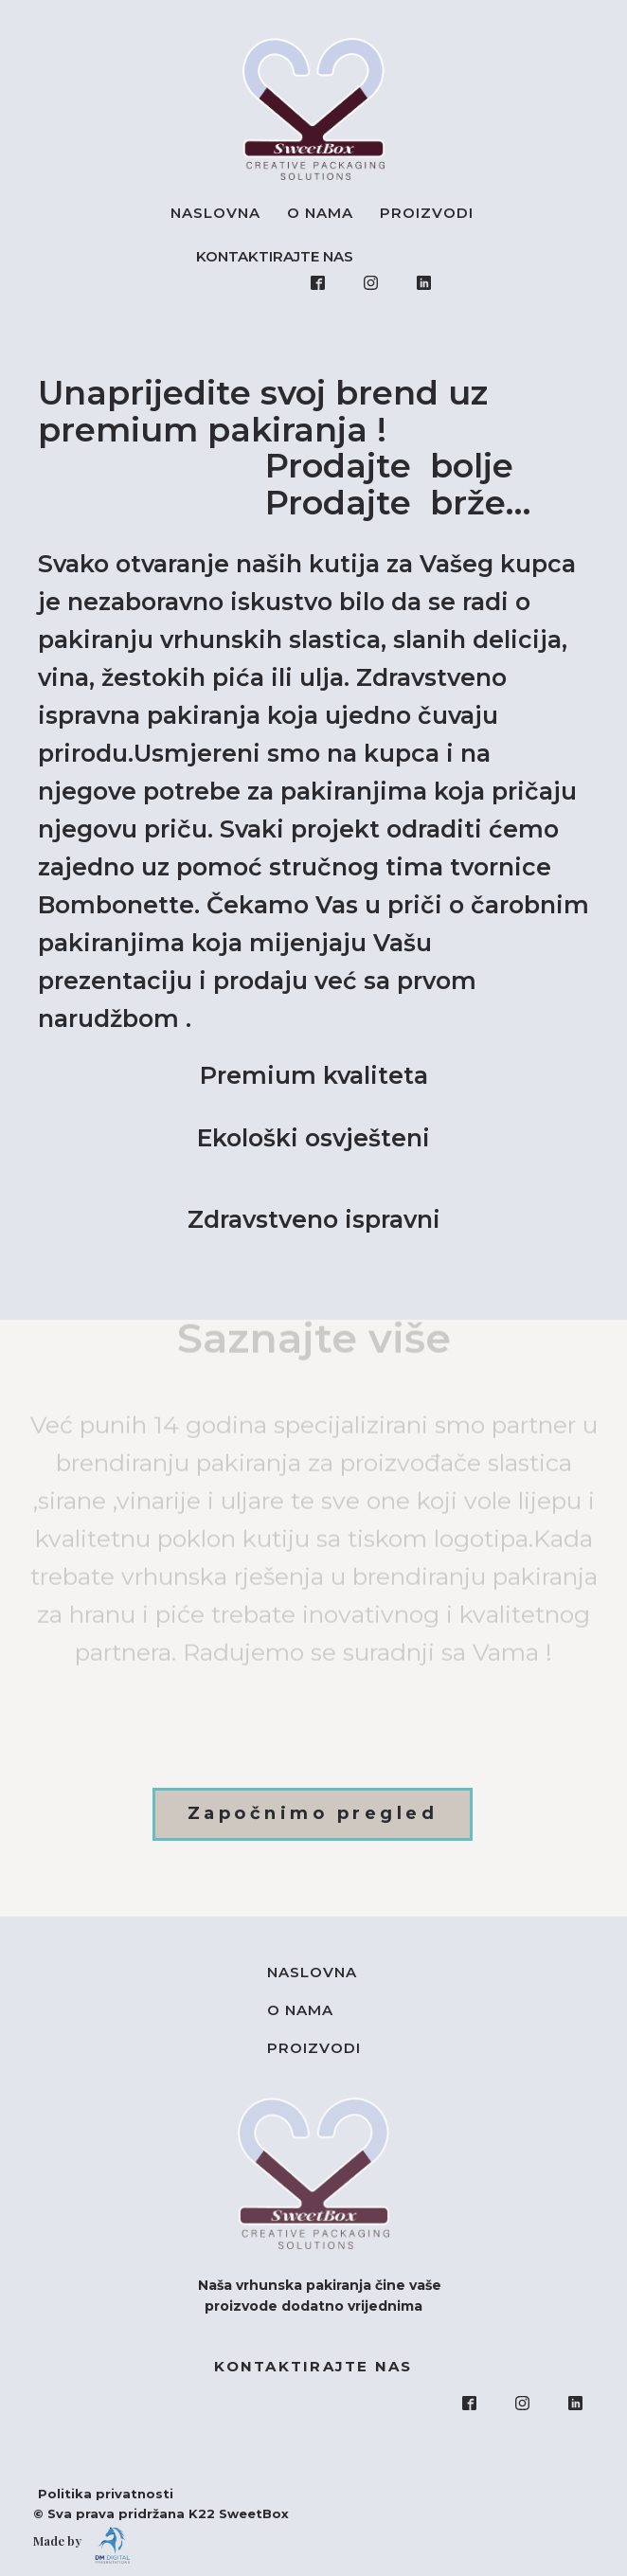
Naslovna (215, 213)
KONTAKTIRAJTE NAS (278, 256)
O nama (320, 213)
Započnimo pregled (313, 1813)
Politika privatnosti (96, 2493)
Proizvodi (427, 213)
